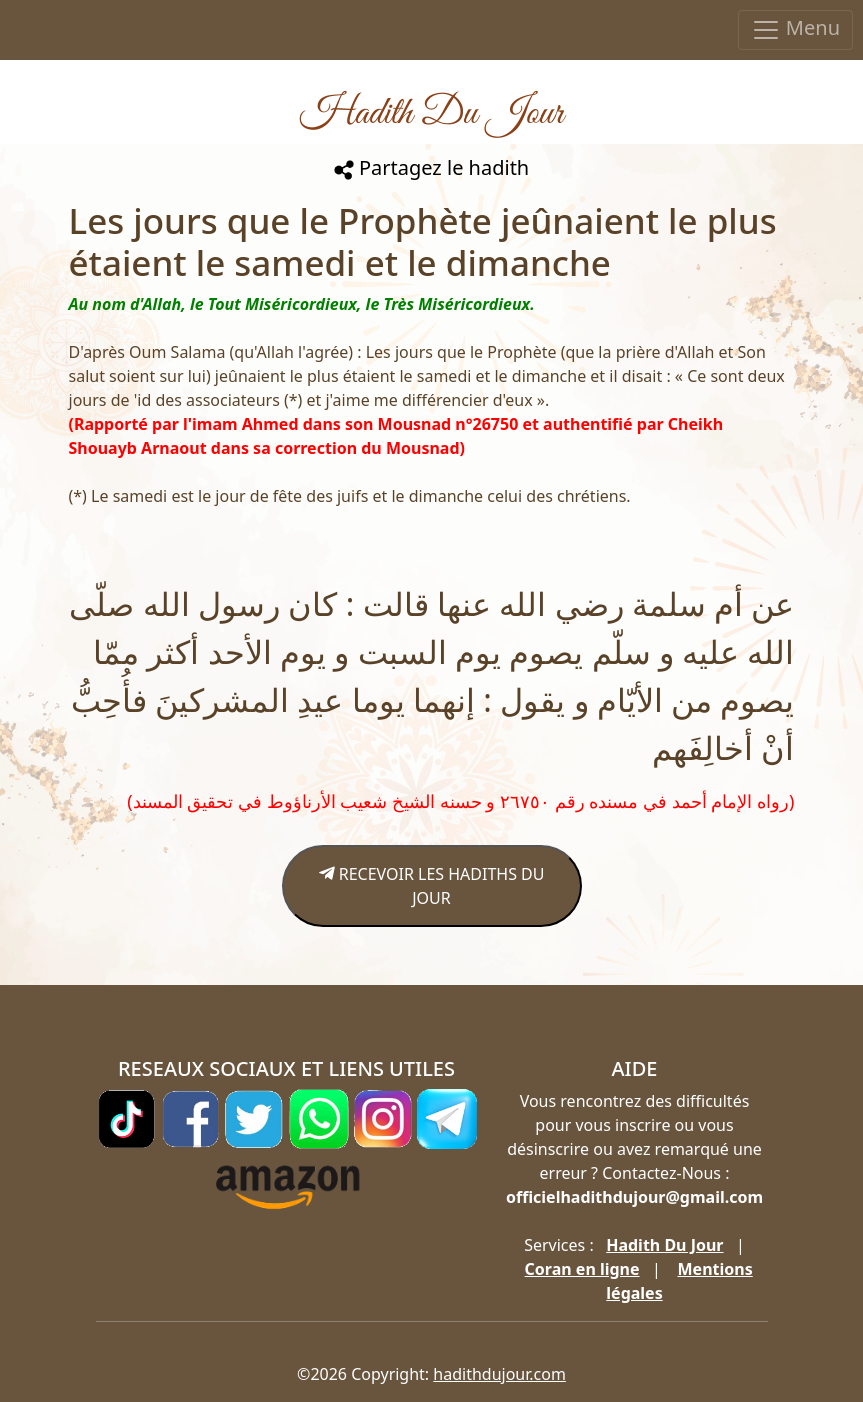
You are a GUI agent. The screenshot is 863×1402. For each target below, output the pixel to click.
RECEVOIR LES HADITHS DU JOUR (432, 886)
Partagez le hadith (431, 167)
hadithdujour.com (499, 1374)
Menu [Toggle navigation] (795, 29)
